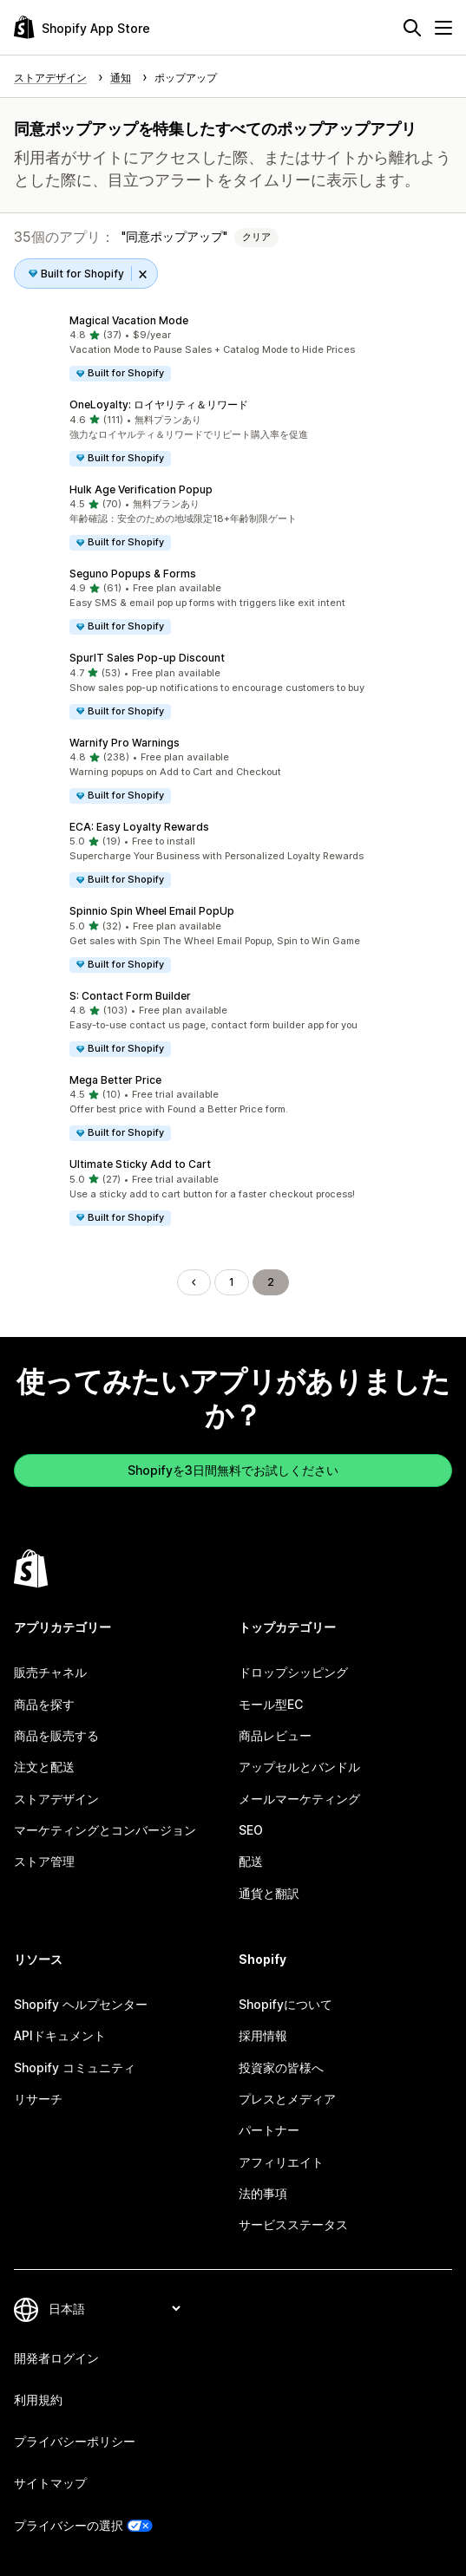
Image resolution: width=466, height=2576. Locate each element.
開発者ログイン (56, 2358)
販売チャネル (50, 1672)
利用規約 (38, 2399)
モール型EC (271, 1704)
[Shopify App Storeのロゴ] (82, 27)
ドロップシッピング (293, 1672)
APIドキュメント (60, 2035)
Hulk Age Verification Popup (141, 489)
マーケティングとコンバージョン (105, 1830)
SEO (251, 1830)
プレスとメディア (287, 2098)
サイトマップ (50, 2482)
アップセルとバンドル (299, 1766)
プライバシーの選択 (68, 2525)
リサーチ (38, 2098)
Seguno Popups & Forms (132, 573)
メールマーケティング (299, 1798)
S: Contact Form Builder (130, 995)
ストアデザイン (56, 1798)
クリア (256, 237)
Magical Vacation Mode (128, 320)
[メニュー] (443, 27)
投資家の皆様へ (281, 2067)
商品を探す (44, 1704)
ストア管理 (44, 1861)
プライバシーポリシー (74, 2441)
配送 (251, 1861)
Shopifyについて (285, 2004)
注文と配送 (44, 1766)
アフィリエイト (281, 2162)
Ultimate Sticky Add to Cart (140, 1164)
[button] (233, 348)
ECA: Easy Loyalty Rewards (139, 826)
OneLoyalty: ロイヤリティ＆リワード (158, 404)
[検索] (412, 27)
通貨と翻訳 (269, 1893)
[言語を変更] (114, 2308)
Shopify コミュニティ (74, 2067)
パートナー (269, 2130)
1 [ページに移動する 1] (231, 1281)
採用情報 (263, 2035)
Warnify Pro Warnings (124, 742)
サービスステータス (293, 2224)
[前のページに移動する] (193, 1282)
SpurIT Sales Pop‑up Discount (147, 657)
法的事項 (263, 2193)
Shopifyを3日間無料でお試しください (233, 1470)
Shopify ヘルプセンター (81, 2004)
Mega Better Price (115, 1079)
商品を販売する (56, 1735)
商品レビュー (275, 1735)
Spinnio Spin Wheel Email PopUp (151, 910)
